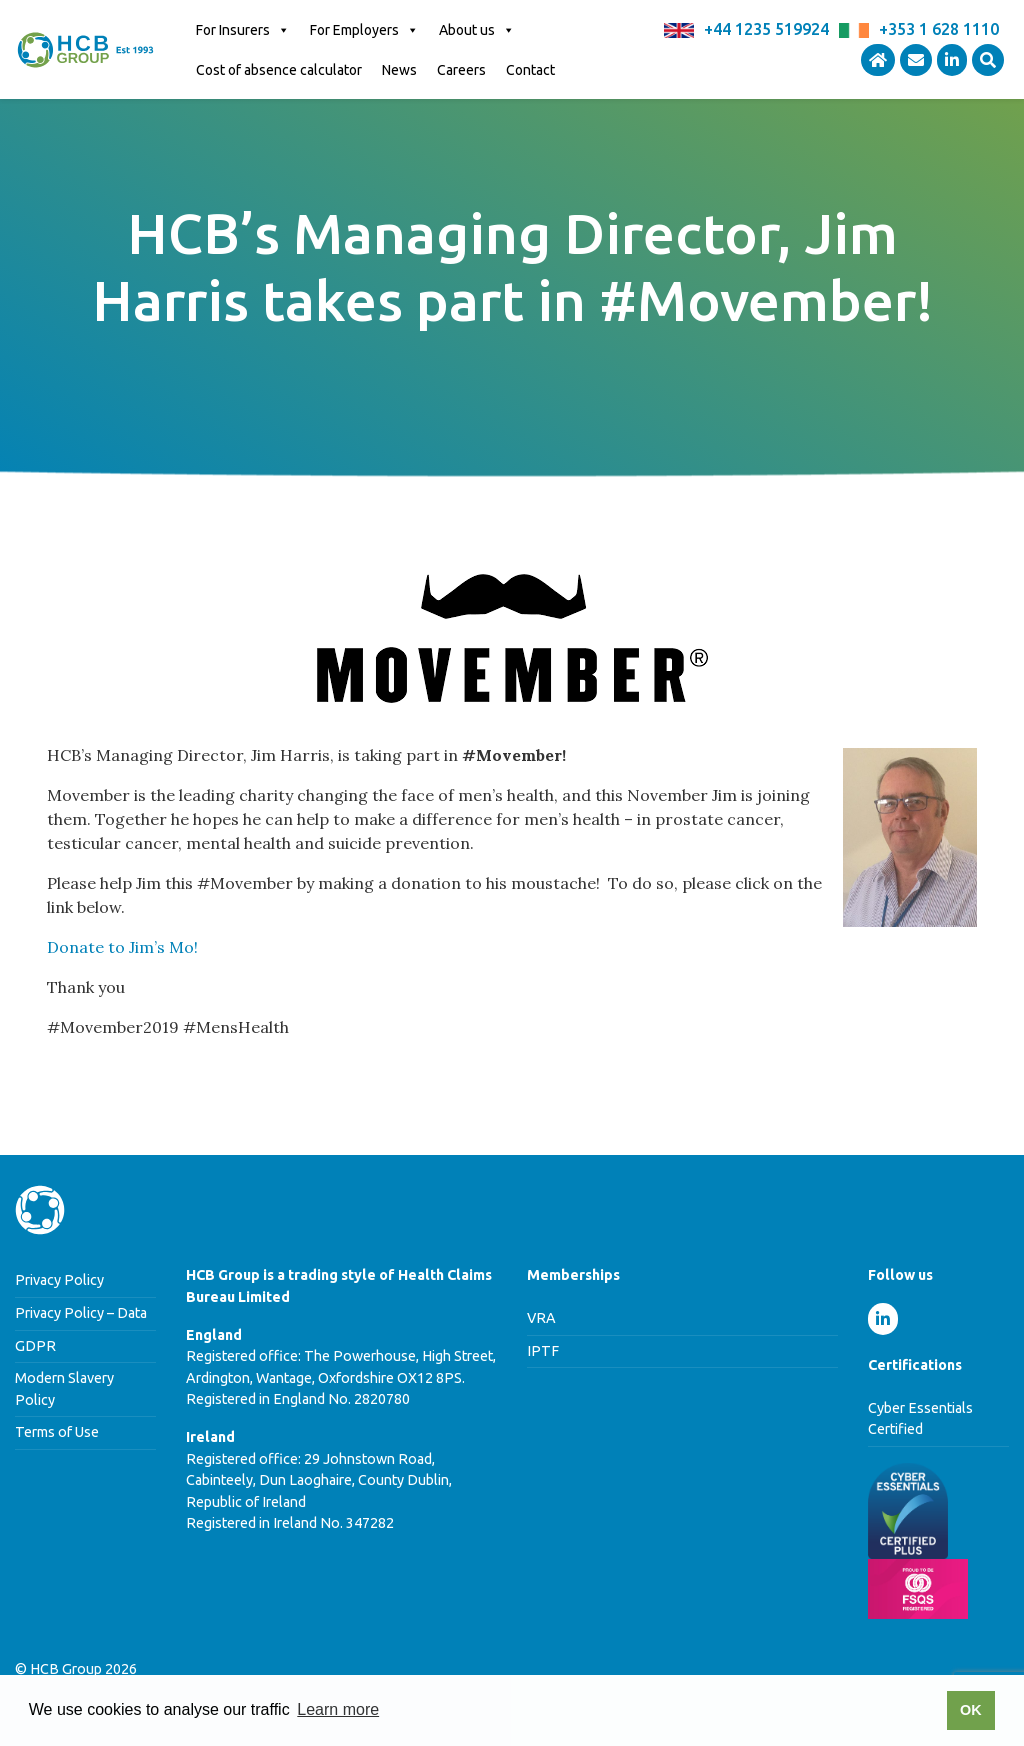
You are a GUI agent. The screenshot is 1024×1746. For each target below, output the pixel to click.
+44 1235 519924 (766, 29)
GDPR (35, 1346)
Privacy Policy (59, 1280)
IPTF (543, 1351)
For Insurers (243, 30)
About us (477, 30)
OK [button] (971, 1710)
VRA (541, 1318)
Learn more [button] (338, 1709)
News (399, 70)
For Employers (364, 30)
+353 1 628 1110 (939, 29)
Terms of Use (57, 1432)
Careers (461, 70)
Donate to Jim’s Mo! (122, 947)
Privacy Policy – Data (81, 1313)
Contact (530, 70)
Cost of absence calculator (279, 70)
